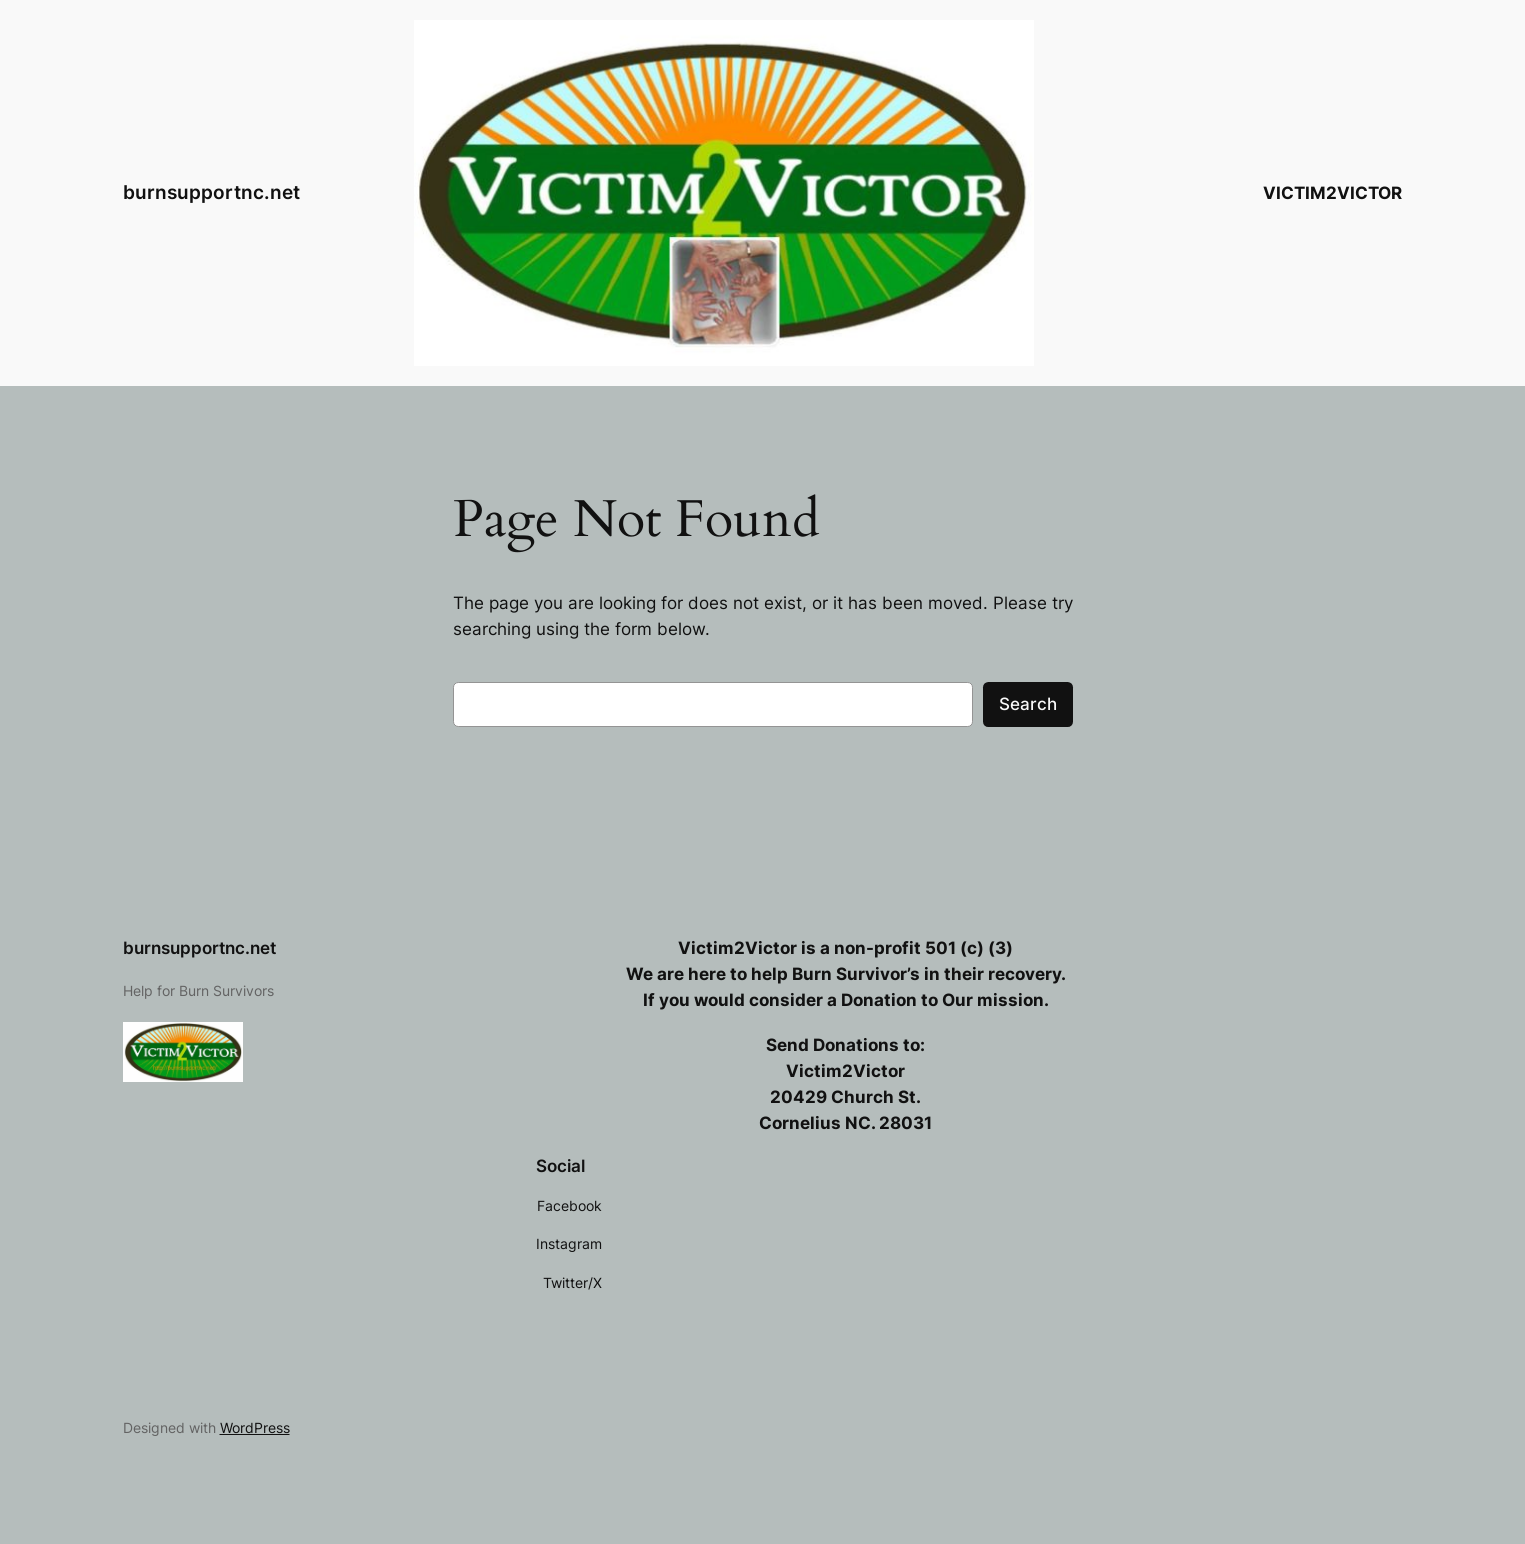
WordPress (255, 1427)
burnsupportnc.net (211, 192)
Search (1028, 704)
